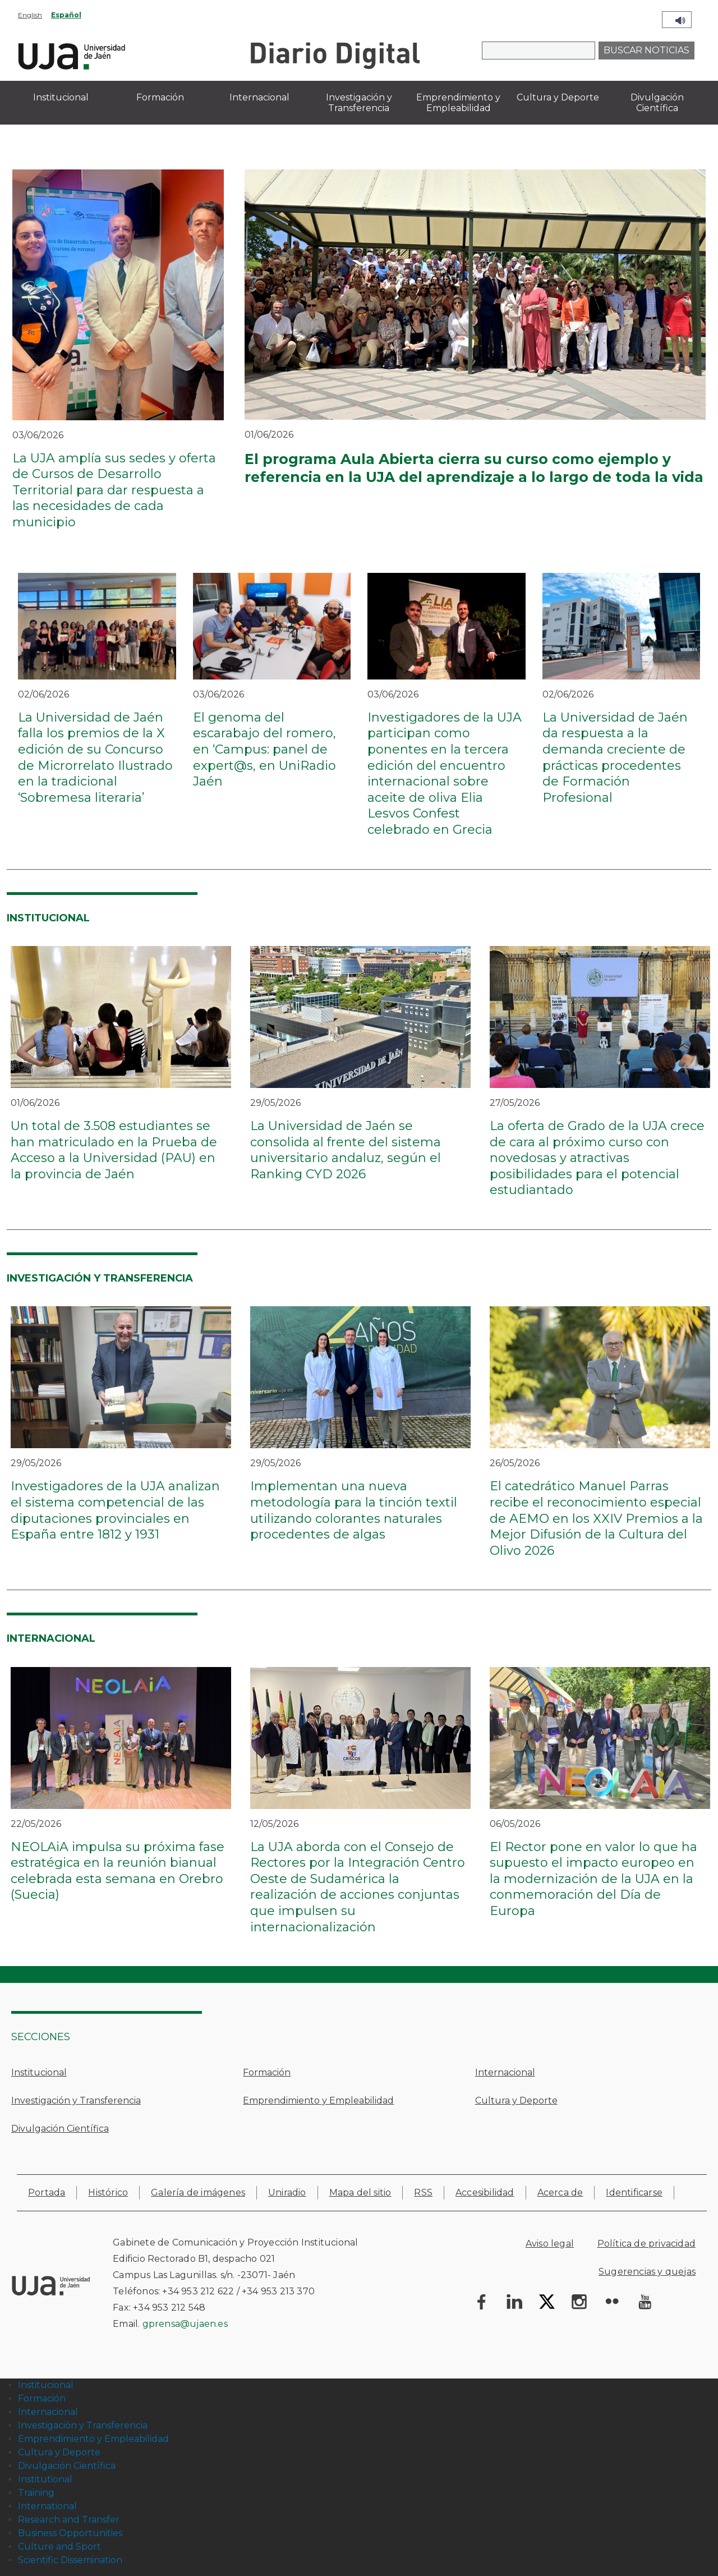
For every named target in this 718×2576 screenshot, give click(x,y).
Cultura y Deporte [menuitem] (558, 97)
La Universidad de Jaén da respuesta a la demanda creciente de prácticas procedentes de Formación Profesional (615, 757)
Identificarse (634, 2192)
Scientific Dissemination (70, 2560)
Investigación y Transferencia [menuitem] (359, 102)
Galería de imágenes (198, 2192)
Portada (46, 2192)
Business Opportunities (70, 2533)
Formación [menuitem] (160, 97)
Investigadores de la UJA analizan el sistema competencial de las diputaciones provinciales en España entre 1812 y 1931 (115, 1510)
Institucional (39, 2072)
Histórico (108, 2192)
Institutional (45, 2479)
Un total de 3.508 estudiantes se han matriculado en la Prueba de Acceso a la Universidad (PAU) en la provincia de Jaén (114, 1150)
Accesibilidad (484, 2192)
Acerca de (560, 2192)
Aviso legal (550, 2243)
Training (36, 2492)
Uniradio (287, 2192)
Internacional (505, 2072)
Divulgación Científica (60, 2128)
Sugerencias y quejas (647, 2271)
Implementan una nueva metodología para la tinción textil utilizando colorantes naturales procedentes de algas (353, 1510)
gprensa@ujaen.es (185, 2323)
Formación (267, 2072)
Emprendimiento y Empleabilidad (318, 2100)
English (30, 15)
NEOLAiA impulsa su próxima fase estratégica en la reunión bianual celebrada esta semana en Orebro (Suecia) (117, 1871)
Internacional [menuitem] (259, 97)
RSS (423, 2192)
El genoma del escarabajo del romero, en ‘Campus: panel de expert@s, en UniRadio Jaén (264, 749)
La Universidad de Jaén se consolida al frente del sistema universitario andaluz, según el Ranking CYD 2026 (345, 1150)
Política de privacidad (646, 2243)
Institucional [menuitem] (61, 97)
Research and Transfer (68, 2519)
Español (66, 15)
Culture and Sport (59, 2546)
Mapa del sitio (360, 2192)
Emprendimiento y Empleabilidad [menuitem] (458, 102)
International (47, 2506)
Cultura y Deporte (516, 2100)
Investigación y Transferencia (76, 2100)
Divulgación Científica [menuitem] (657, 102)
